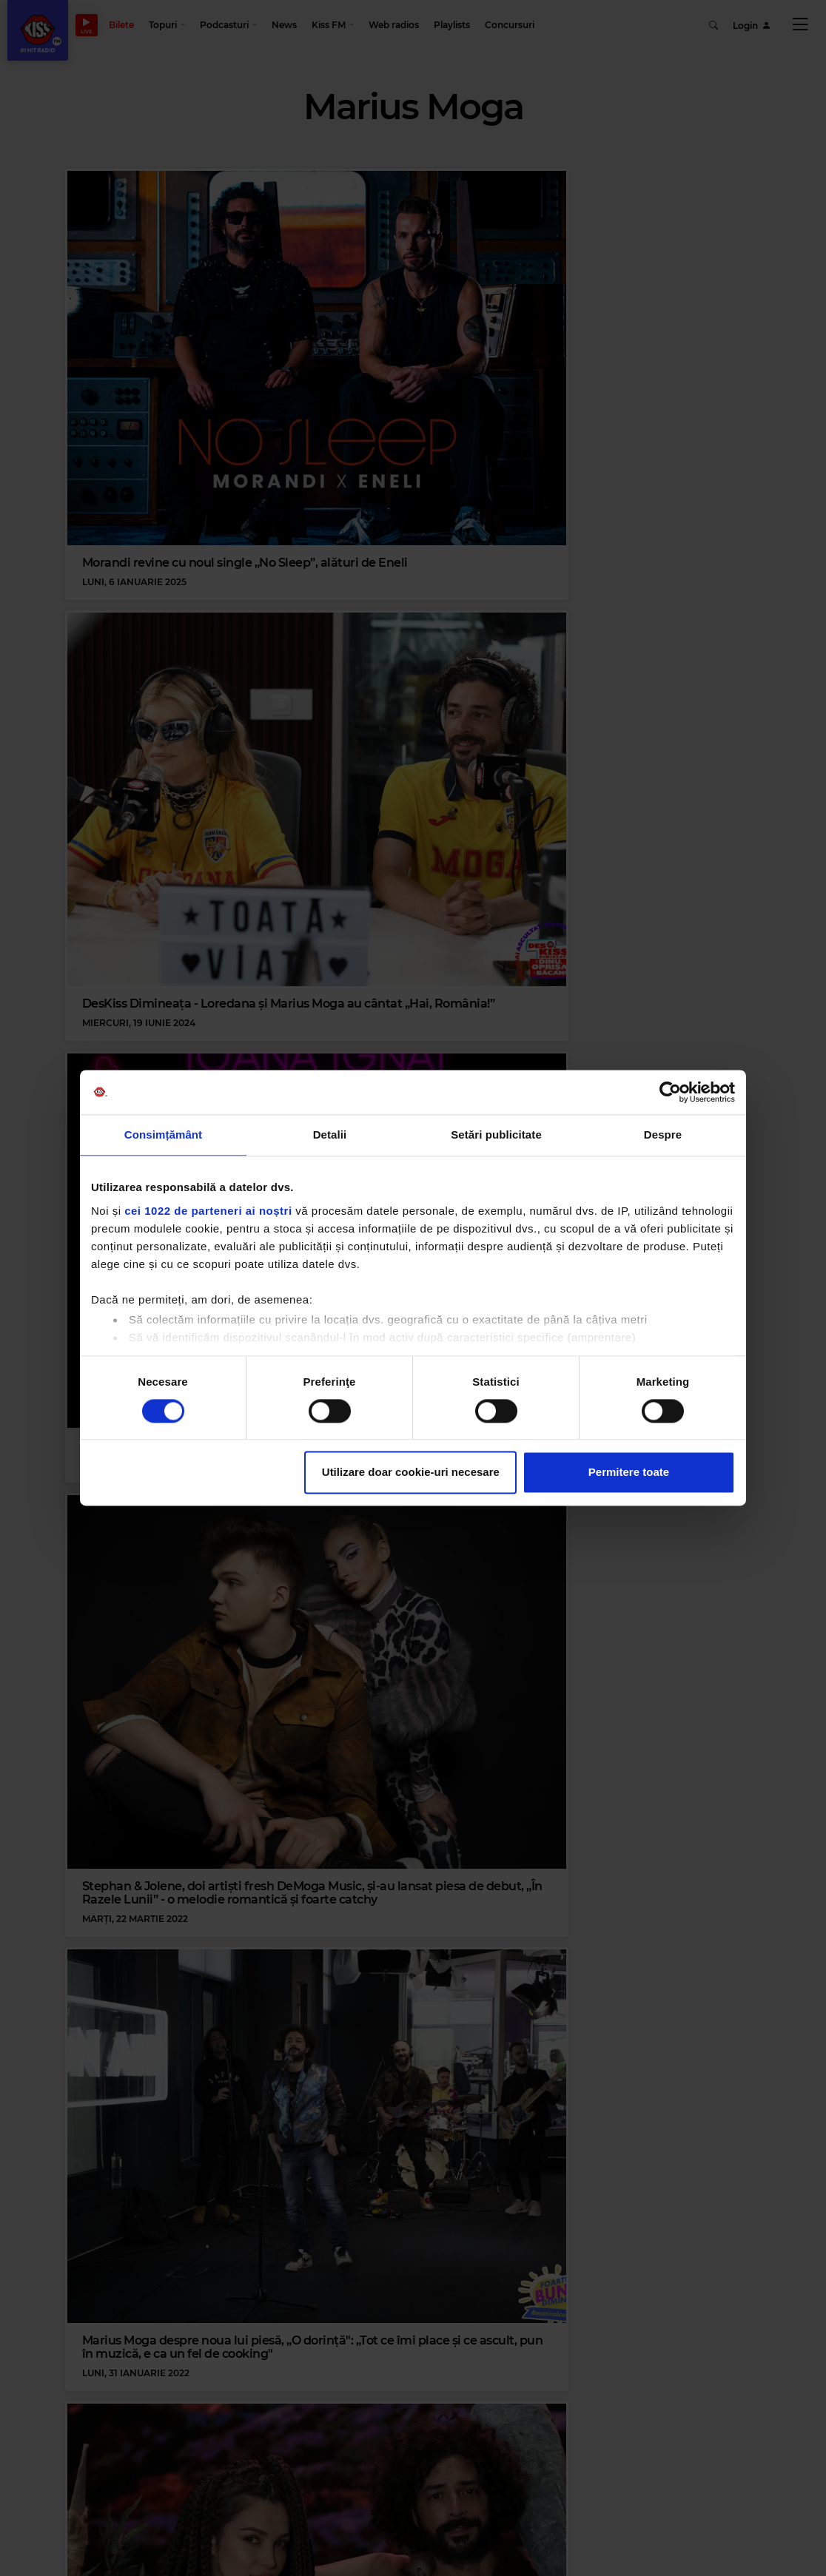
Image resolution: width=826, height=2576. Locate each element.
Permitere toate (628, 1472)
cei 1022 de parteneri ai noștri (208, 1210)
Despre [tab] (663, 1134)
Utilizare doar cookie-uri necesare (411, 1472)
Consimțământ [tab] (163, 1134)
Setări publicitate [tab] (496, 1134)
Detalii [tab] (330, 1134)
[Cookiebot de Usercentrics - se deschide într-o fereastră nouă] (670, 1092)
